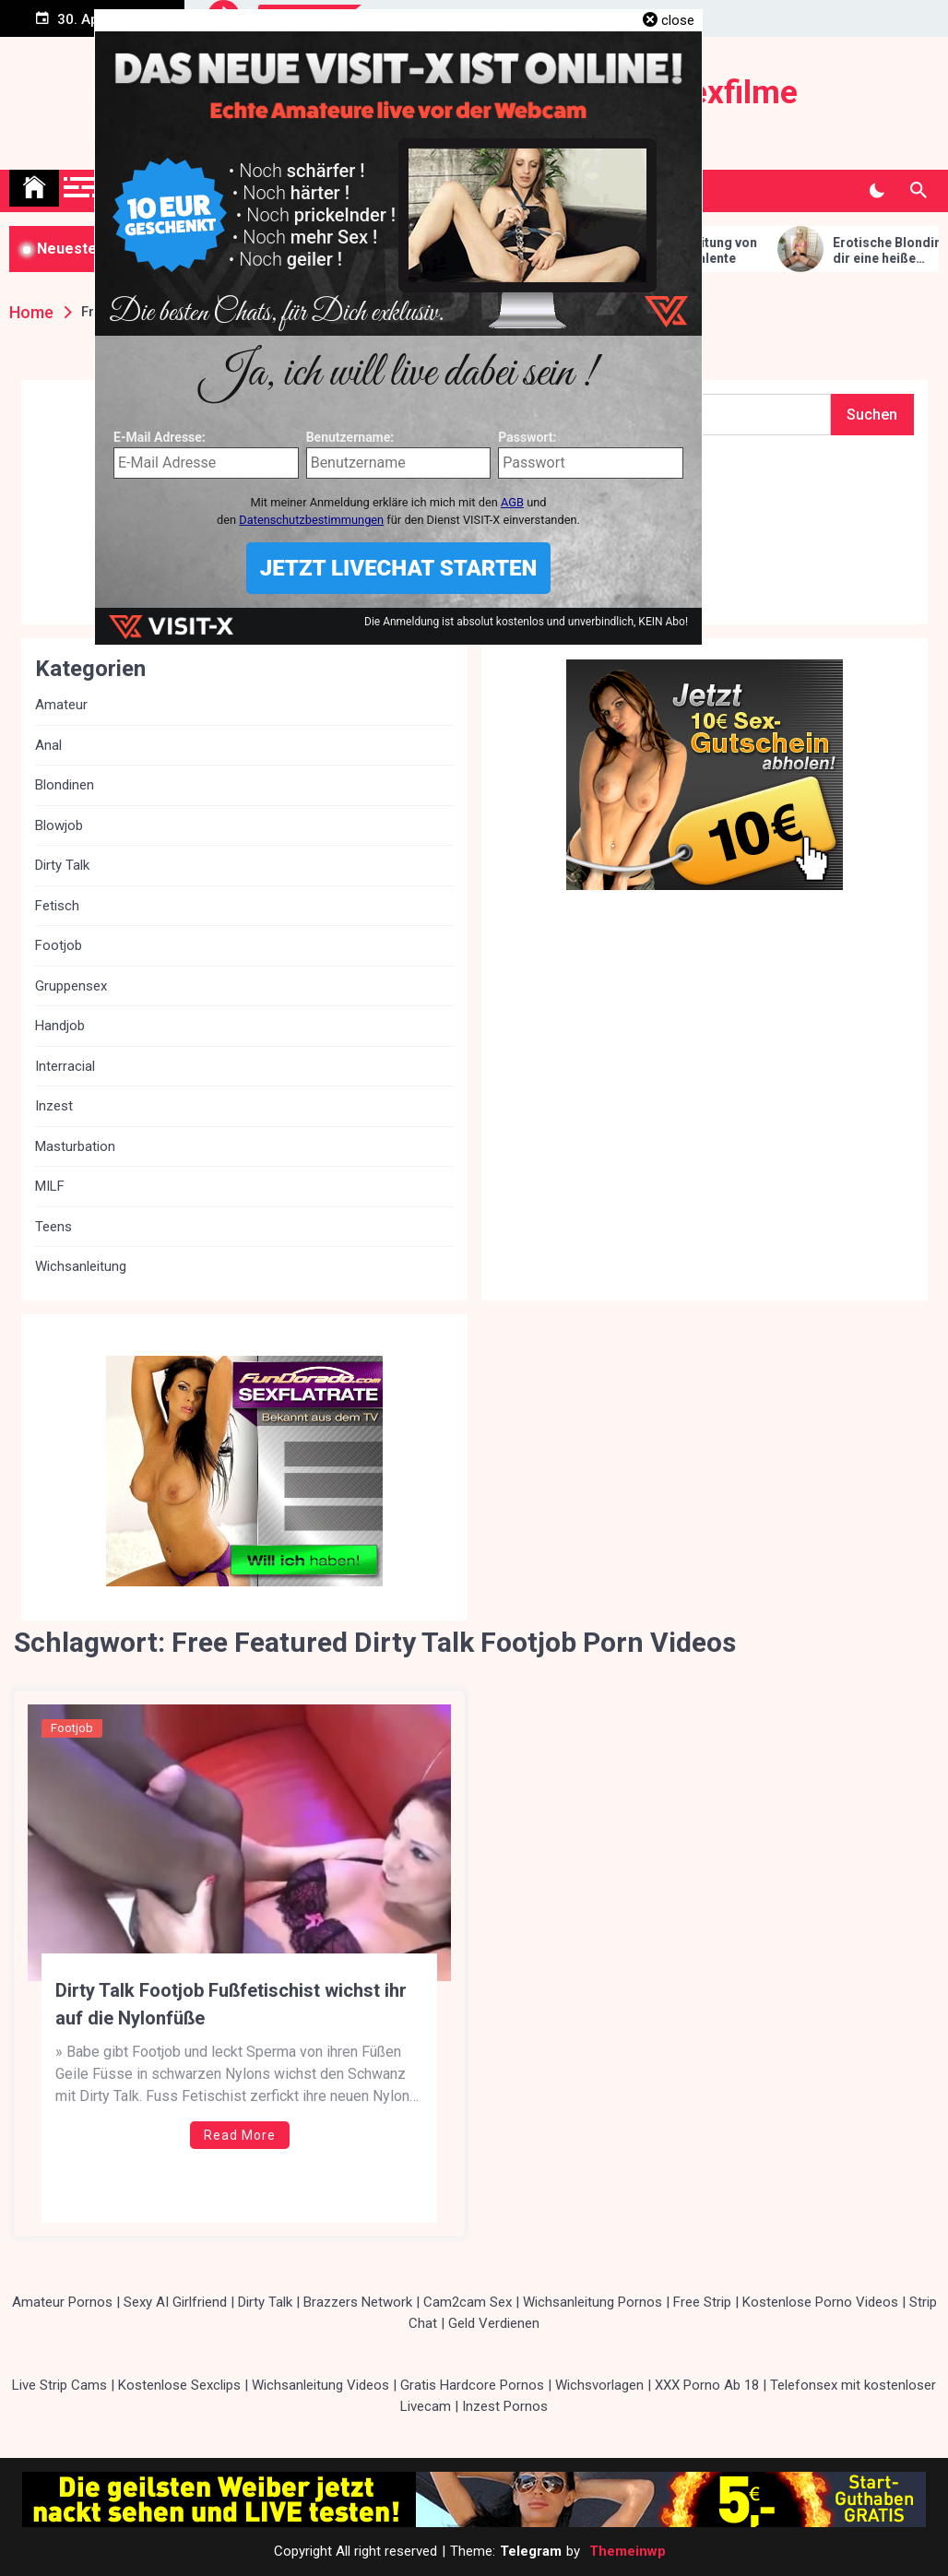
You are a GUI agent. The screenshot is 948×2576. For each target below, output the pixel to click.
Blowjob (59, 825)
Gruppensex (71, 986)
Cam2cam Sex (467, 2302)
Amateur (61, 704)
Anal (48, 745)
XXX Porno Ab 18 (707, 2385)
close (677, 20)
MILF (50, 1186)
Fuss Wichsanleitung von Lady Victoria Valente (709, 250)
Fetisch (57, 905)
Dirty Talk (62, 865)
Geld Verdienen (493, 2323)
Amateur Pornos (62, 2302)
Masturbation (75, 1146)
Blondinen (64, 785)
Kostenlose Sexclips (179, 2385)
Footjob (72, 1728)
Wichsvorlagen (599, 2385)
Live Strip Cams (59, 2385)
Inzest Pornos (505, 2406)
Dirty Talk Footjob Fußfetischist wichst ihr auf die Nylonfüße (231, 2004)
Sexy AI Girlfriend (175, 2302)
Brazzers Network (357, 2302)
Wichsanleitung (80, 1266)
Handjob (60, 1025)
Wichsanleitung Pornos (592, 2302)
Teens (53, 1226)
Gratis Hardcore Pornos (472, 2385)
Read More (240, 2135)
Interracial (65, 1066)
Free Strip (702, 2302)
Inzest (54, 1106)
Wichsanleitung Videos (320, 2385)
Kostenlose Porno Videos (820, 2302)
